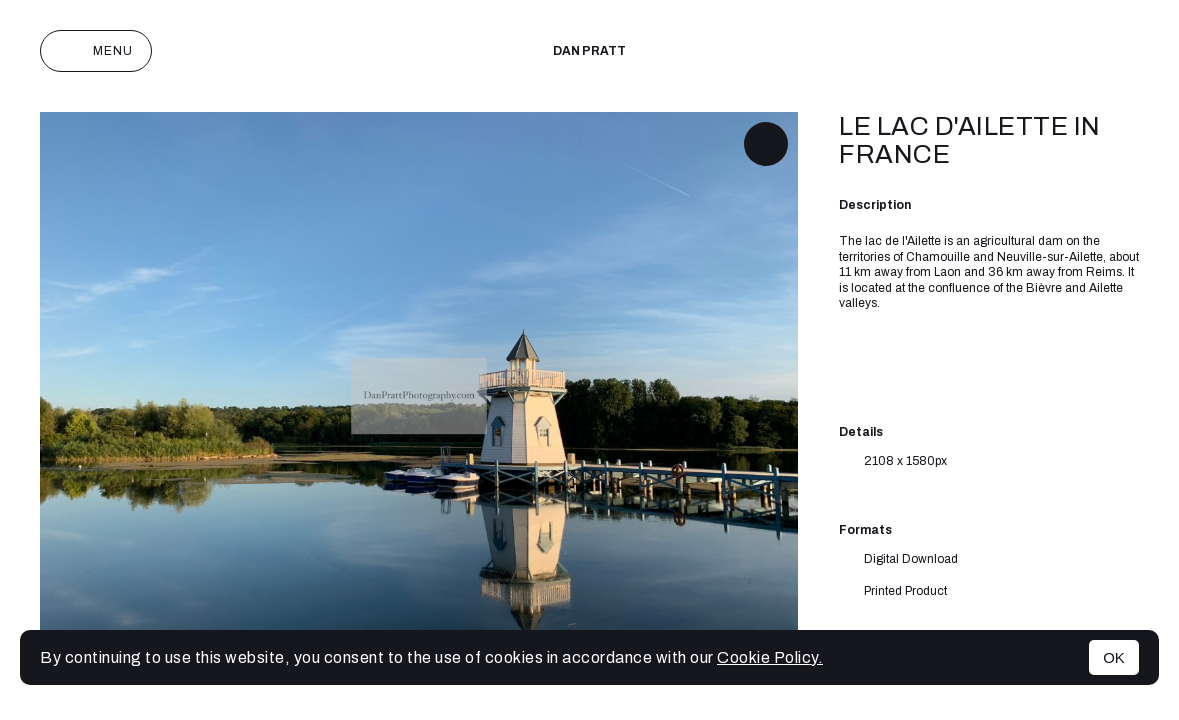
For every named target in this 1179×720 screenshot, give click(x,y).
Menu (96, 51)
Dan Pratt (589, 51)
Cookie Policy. (770, 657)
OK (1114, 657)
